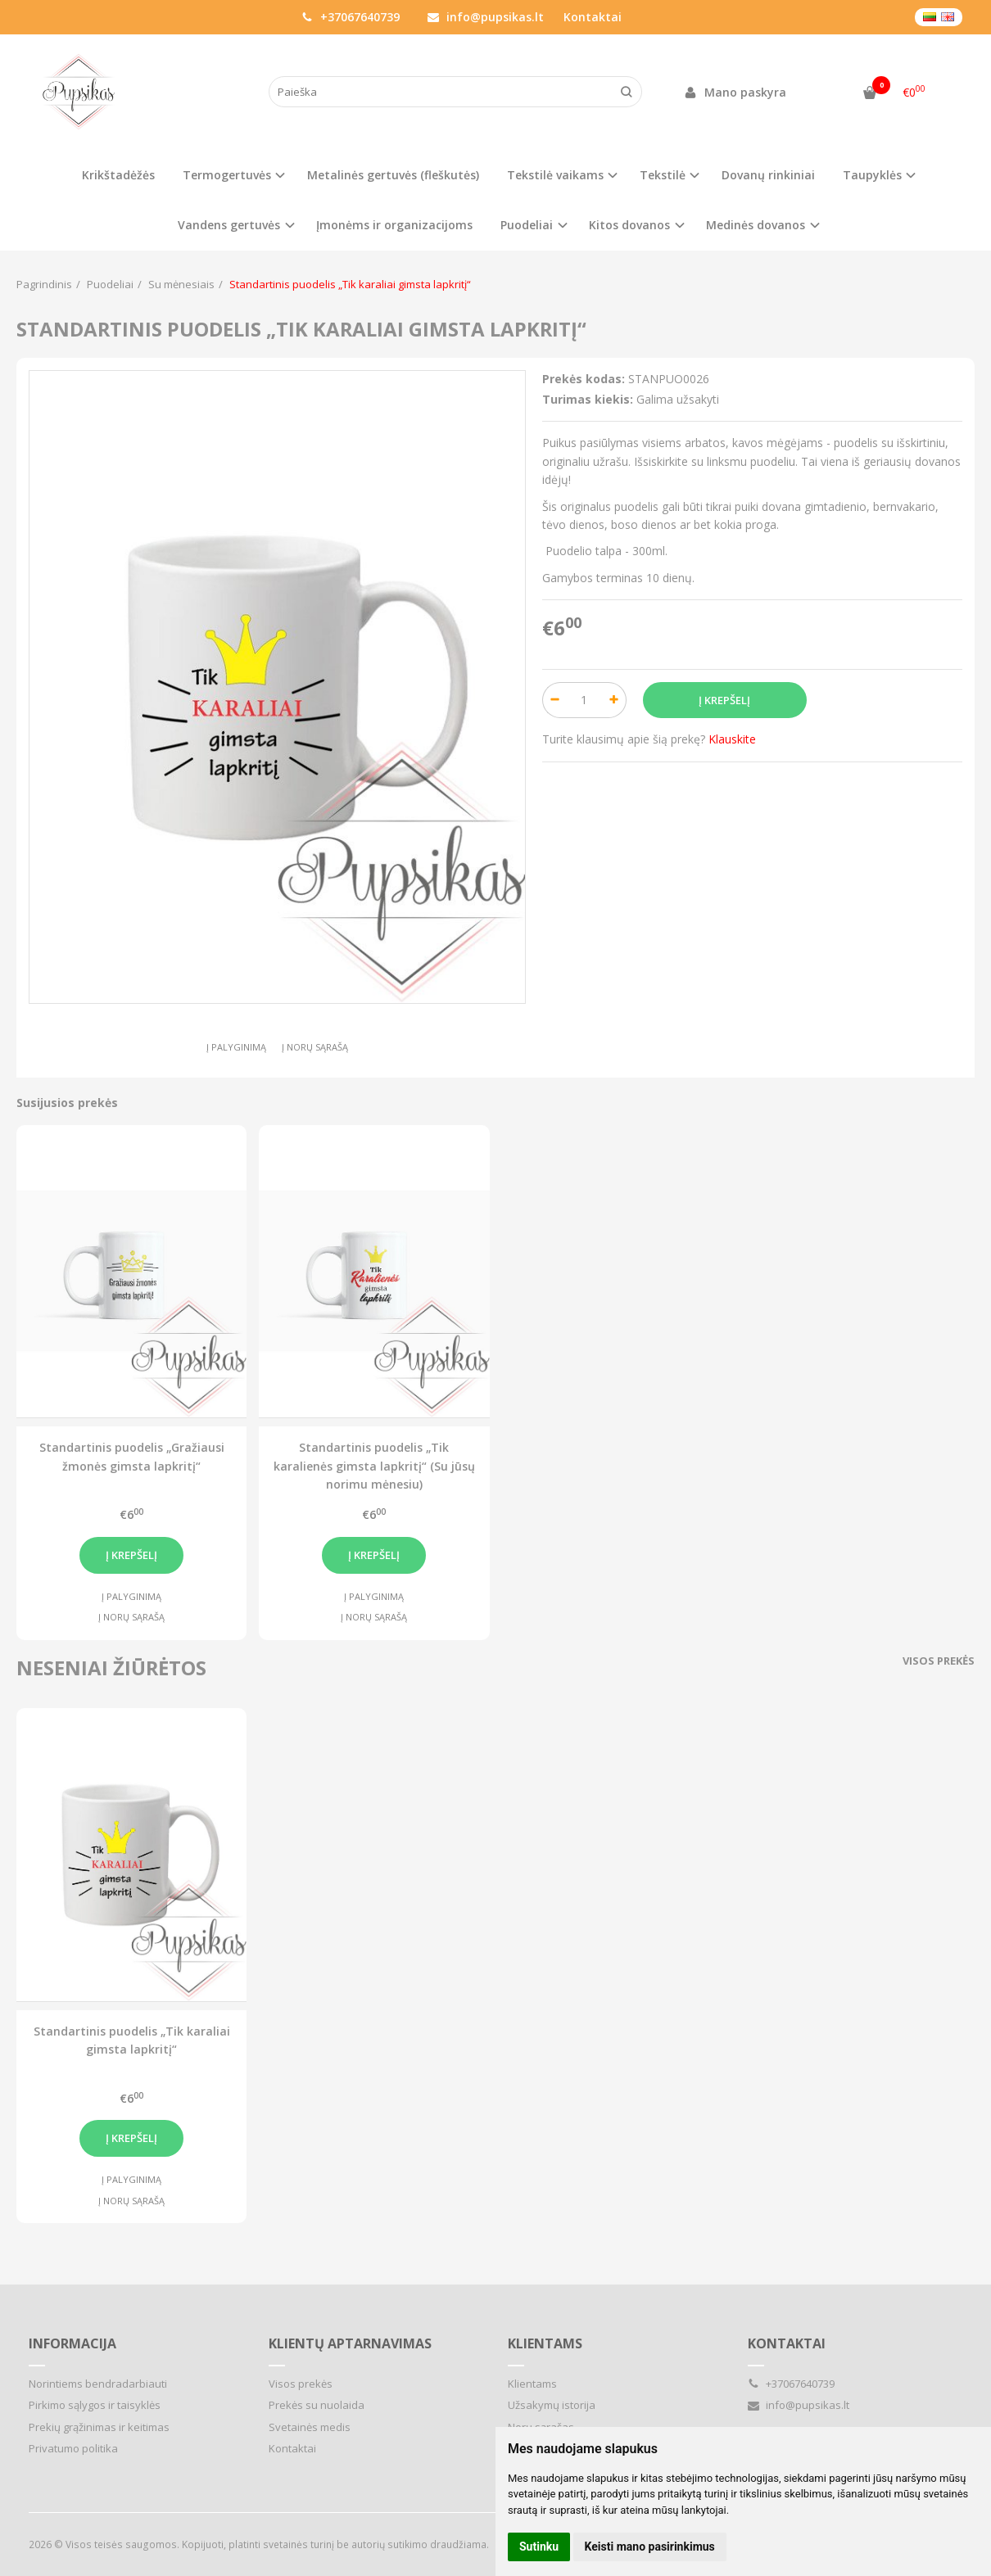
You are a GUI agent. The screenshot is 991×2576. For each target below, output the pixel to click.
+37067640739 (350, 17)
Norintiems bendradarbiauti (98, 2383)
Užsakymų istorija (551, 2404)
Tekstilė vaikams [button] (555, 175)
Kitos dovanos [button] (629, 225)
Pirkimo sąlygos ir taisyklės (95, 2404)
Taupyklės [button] (872, 175)
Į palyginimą (236, 1047)
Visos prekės (939, 1660)
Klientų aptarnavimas (350, 2343)
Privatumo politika (73, 2448)
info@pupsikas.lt (486, 17)
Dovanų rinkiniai (768, 175)
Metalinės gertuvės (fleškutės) (393, 175)
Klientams (545, 2343)
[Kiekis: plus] (615, 700)
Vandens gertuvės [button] (229, 225)
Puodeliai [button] (526, 225)
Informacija (72, 2343)
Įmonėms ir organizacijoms (394, 225)
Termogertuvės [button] (227, 175)
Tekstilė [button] (663, 175)
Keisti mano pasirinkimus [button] (650, 2546)
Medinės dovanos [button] (755, 225)
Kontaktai (592, 17)
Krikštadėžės (118, 175)
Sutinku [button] (539, 2546)
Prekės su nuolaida (316, 2404)
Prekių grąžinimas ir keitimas (99, 2427)
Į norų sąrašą (315, 1047)
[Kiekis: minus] (554, 700)
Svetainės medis (310, 2427)
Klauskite (732, 739)
